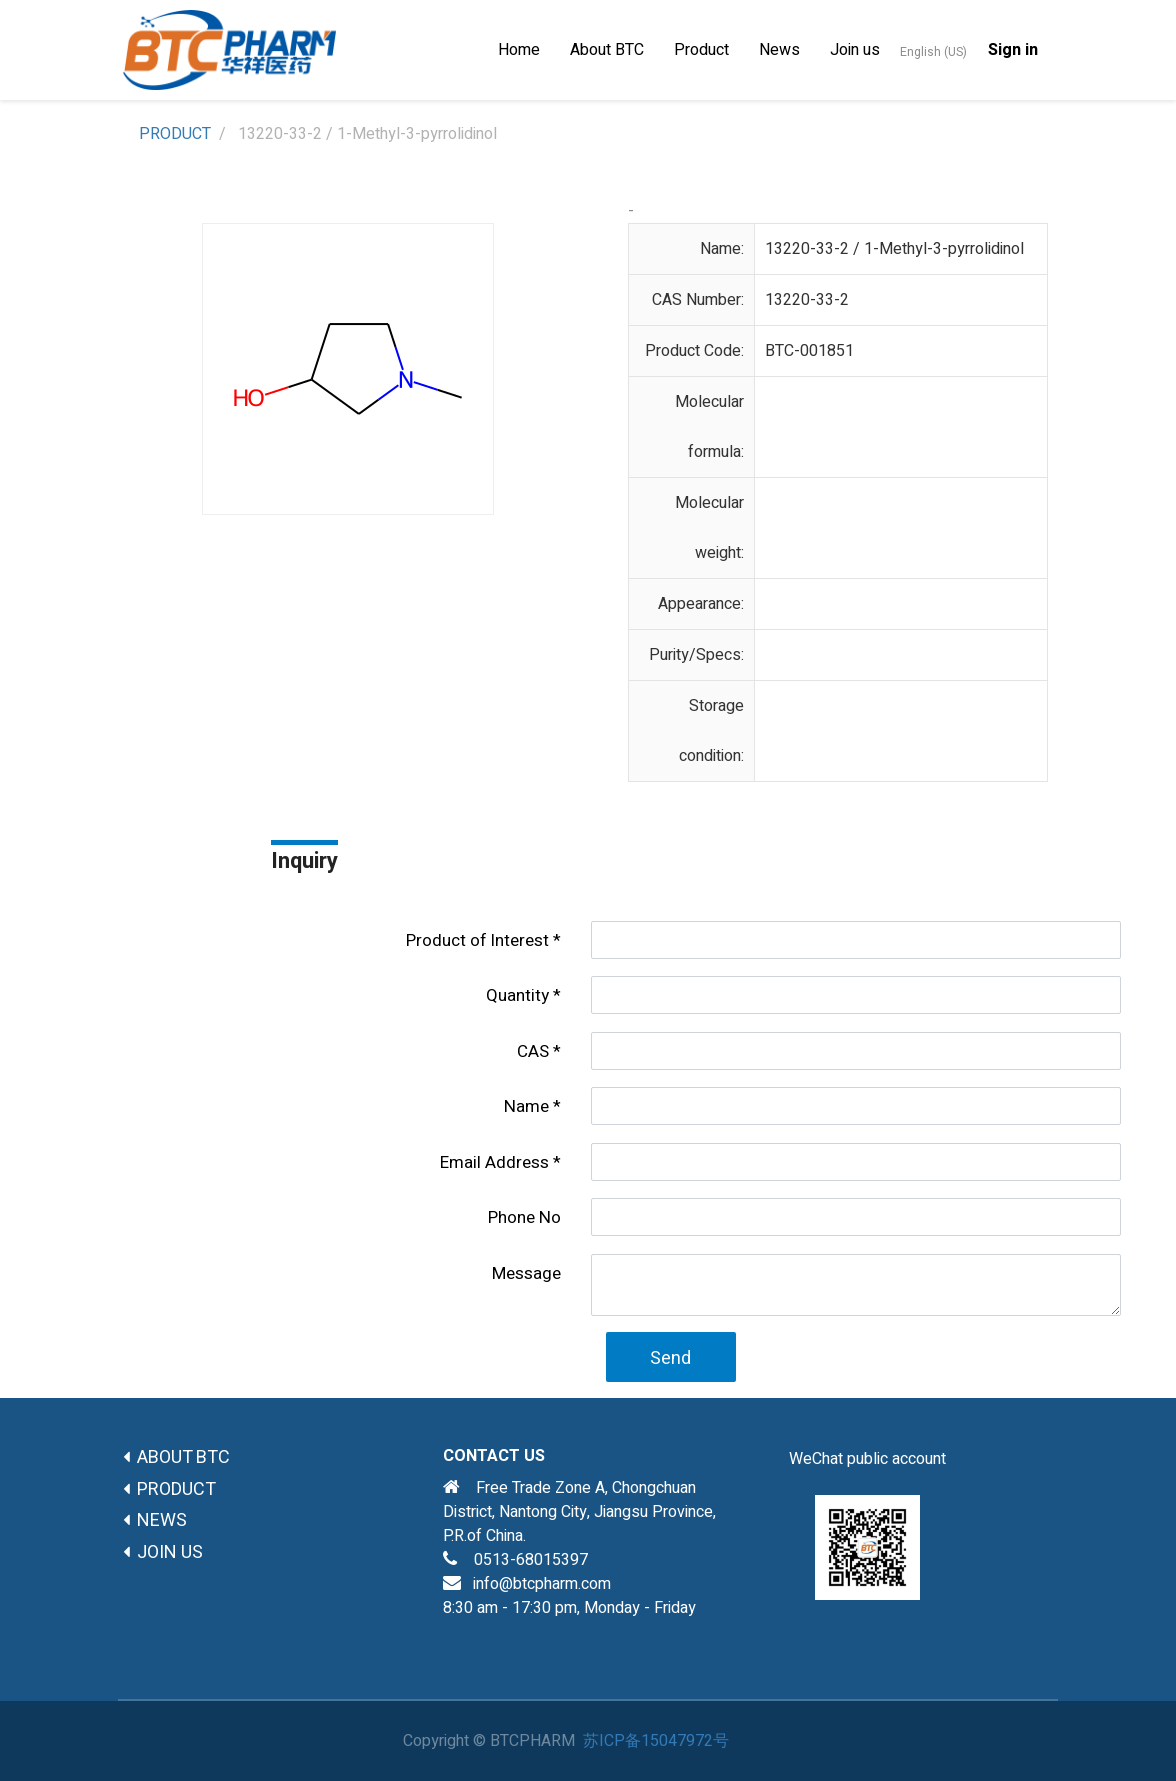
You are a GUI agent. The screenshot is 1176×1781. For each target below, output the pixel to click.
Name (526, 1106)
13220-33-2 (807, 300)
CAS (533, 1051)
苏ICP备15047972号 (656, 1741)
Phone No (524, 1217)
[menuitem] (519, 50)
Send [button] (670, 1358)
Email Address (494, 1162)
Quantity (517, 995)
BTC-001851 (809, 351)
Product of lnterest (477, 940)
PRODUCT (175, 134)
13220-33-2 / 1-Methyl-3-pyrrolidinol (894, 249)
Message (526, 1273)
